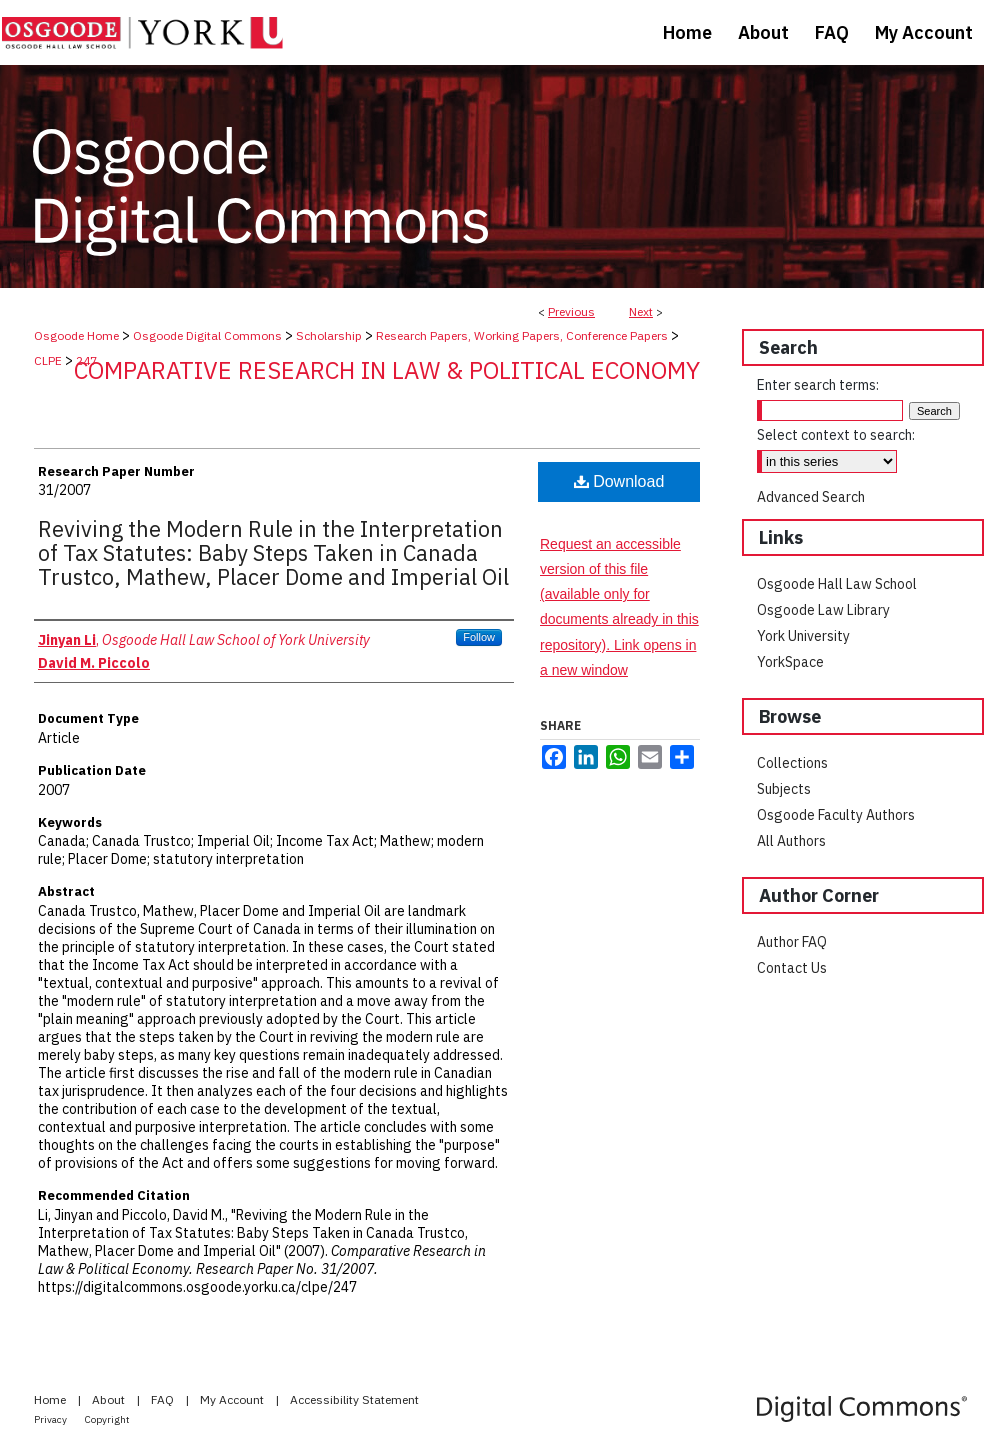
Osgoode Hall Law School (837, 584)
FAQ (164, 1399)
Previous (571, 311)
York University (803, 636)
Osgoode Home (76, 335)
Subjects (784, 789)
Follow (479, 637)
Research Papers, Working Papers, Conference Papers (522, 335)
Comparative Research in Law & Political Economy (387, 370)
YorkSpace (790, 662)
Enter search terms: (818, 385)
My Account (233, 1399)
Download (619, 481)
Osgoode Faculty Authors (836, 815)
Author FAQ (792, 942)
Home (51, 1399)
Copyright (107, 1419)
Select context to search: (836, 435)
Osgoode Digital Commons (207, 335)
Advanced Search (811, 497)
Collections (792, 763)
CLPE (48, 360)
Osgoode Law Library (823, 610)
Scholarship (329, 335)
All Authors (791, 841)
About (110, 1399)
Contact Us (792, 968)
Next (641, 311)
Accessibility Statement (354, 1399)
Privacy (51, 1419)
